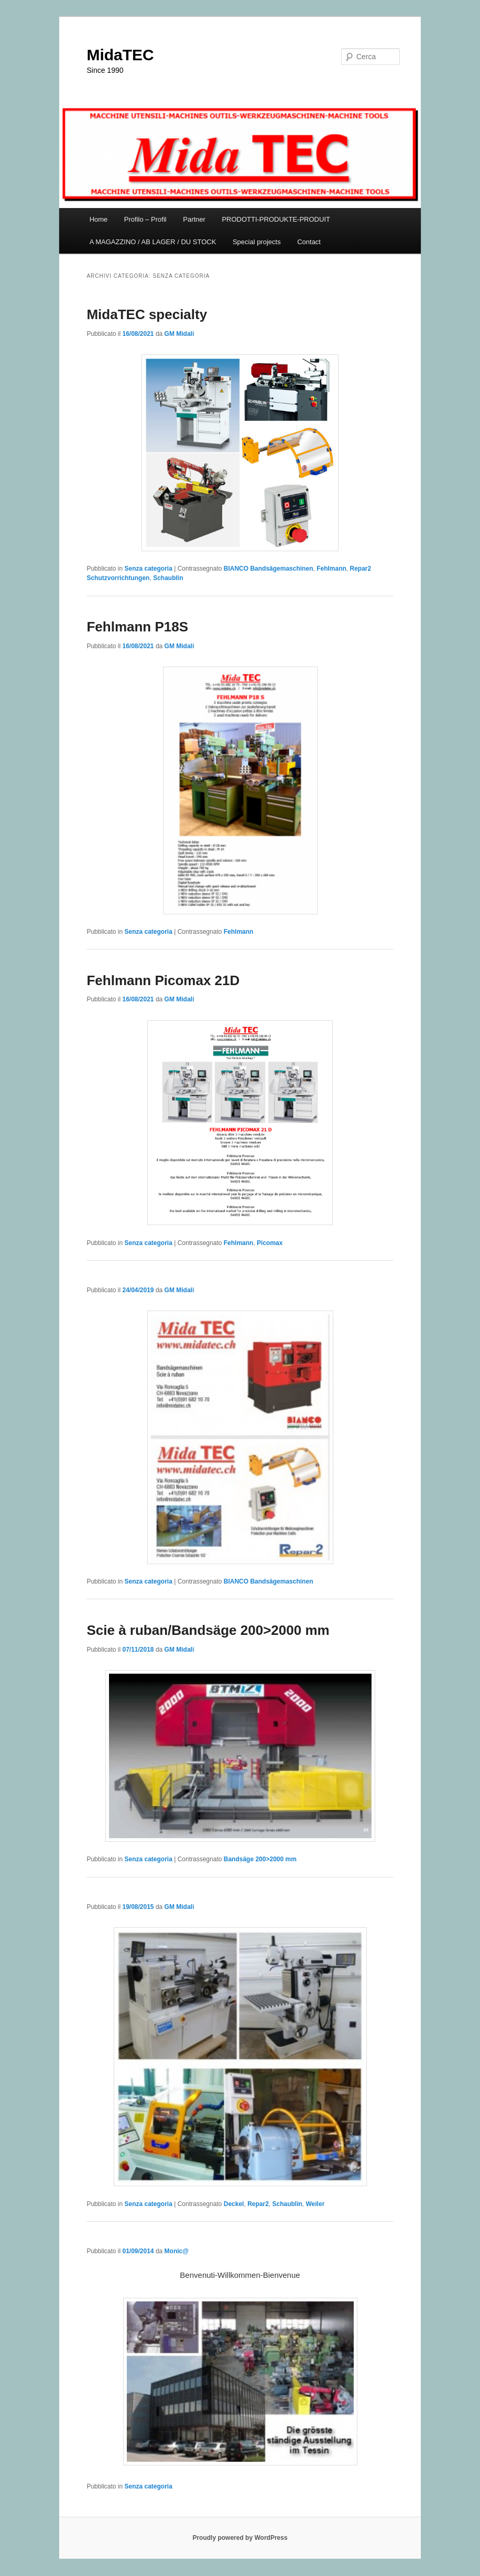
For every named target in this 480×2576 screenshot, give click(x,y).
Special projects (257, 242)
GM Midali (179, 333)
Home (99, 219)
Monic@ (177, 2251)
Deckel (234, 2204)
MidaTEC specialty (146, 314)
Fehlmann (331, 568)
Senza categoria (148, 568)
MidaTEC (120, 54)
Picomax (269, 1243)
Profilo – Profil (145, 219)
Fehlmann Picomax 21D (162, 980)
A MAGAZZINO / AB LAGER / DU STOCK (153, 242)
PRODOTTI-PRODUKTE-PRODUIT (276, 219)
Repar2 (258, 2204)
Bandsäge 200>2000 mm (260, 1859)
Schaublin (168, 578)
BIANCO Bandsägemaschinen (268, 568)
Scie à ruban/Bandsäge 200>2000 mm (207, 1630)
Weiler (315, 2204)
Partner (194, 219)
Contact (309, 242)
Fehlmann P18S (137, 627)
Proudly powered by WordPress (239, 2537)
